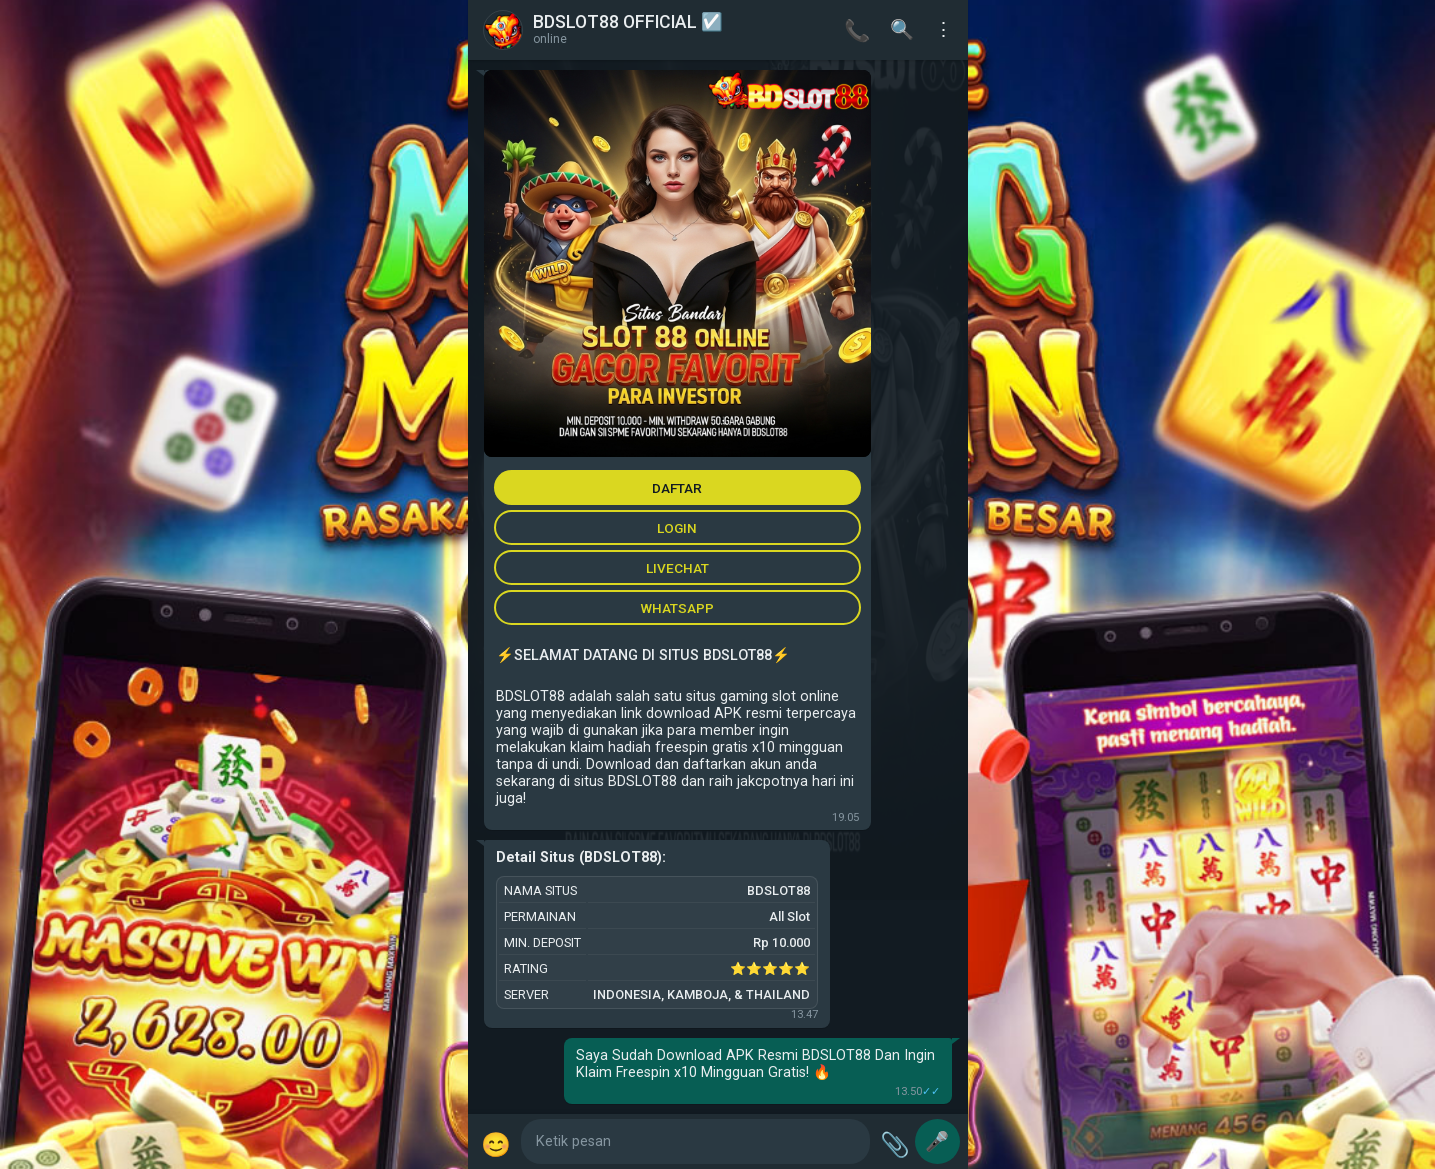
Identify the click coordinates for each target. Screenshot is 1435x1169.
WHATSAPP (677, 608)
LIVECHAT (677, 568)
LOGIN (677, 528)
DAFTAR (677, 488)
